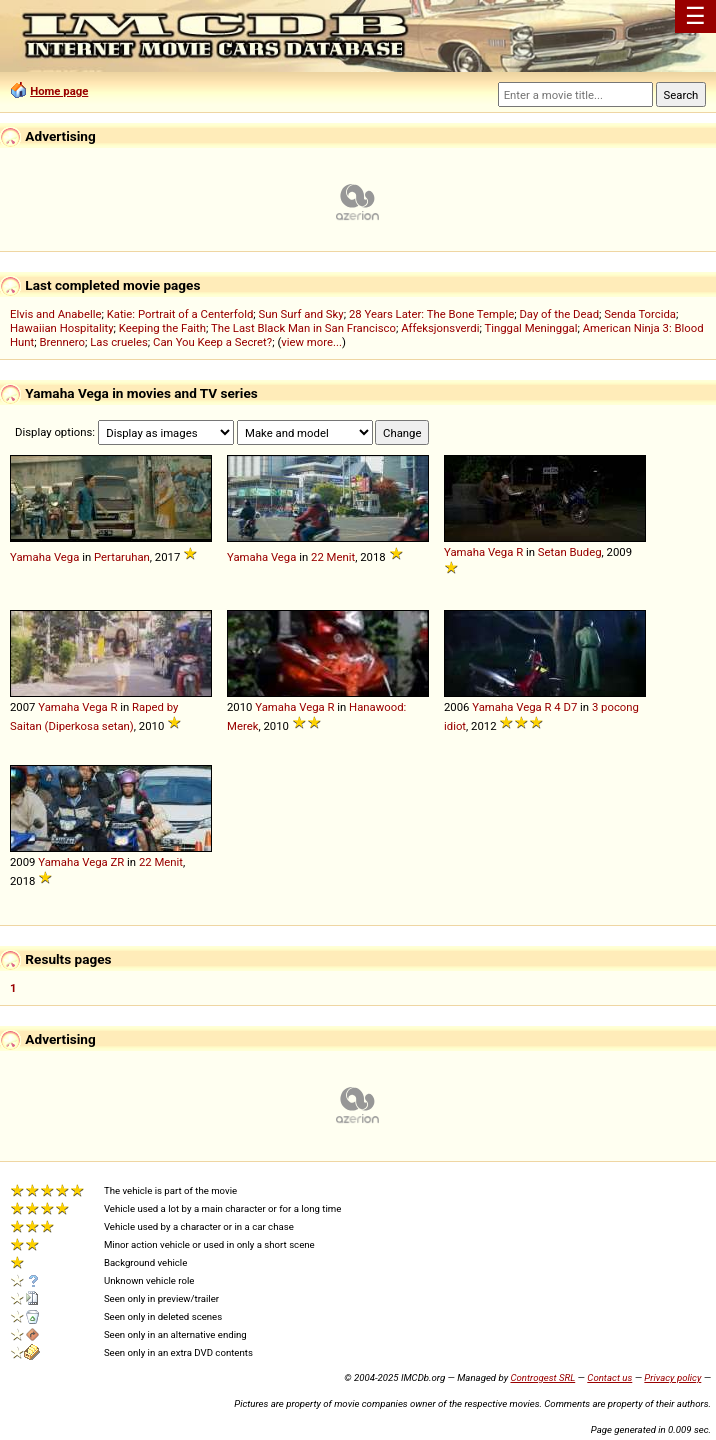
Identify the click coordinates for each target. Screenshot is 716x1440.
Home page (59, 91)
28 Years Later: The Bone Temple (431, 314)
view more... (311, 342)
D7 (570, 707)
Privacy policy (672, 1377)
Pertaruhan (122, 557)
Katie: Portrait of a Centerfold (180, 314)
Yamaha (30, 557)
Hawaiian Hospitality (62, 328)
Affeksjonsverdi (440, 328)
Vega (67, 557)
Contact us (609, 1377)
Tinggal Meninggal (530, 328)
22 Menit (333, 557)
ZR (117, 862)
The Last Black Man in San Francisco (303, 328)
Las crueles (119, 342)
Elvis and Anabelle (55, 314)
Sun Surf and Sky (301, 314)
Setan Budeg (570, 552)
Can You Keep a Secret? (212, 342)
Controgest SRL (542, 1377)
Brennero (63, 342)
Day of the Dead (559, 314)
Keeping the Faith (162, 328)
